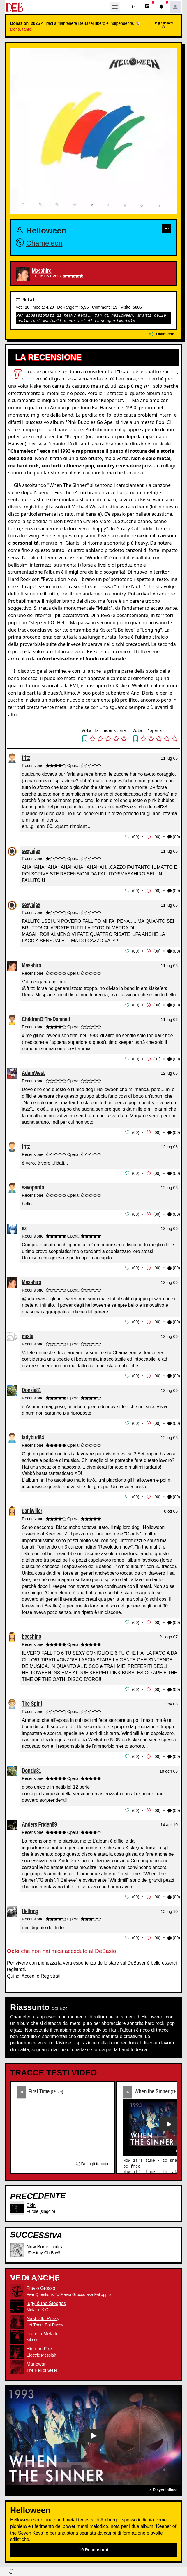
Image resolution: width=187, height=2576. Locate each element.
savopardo (33, 1185)
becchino (31, 1633)
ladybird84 (33, 1434)
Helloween (46, 230)
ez (24, 1226)
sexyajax (31, 850)
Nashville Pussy (43, 2313)
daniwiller (32, 1507)
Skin (31, 2200)
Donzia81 (31, 1387)
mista (27, 1333)
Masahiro (42, 271)
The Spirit (32, 1699)
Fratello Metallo (42, 2329)
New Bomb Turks (44, 2242)
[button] (133, 7)
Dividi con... (163, 334)
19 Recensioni (93, 2544)
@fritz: (28, 987)
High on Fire (39, 2344)
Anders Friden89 (39, 1820)
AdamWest (33, 1071)
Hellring (30, 1906)
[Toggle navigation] (115, 7)
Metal (25, 300)
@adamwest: (35, 1296)
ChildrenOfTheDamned (46, 1017)
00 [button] (135, 836)
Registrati (51, 1971)
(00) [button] (173, 836)
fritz (26, 757)
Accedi (29, 1971)
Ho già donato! (163, 24)
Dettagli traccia (92, 2158)
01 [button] (157, 1057)
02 (127, 2087)
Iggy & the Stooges (46, 2298)
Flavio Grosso (41, 2283)
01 (21, 2087)
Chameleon (44, 243)
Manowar (36, 2359)
